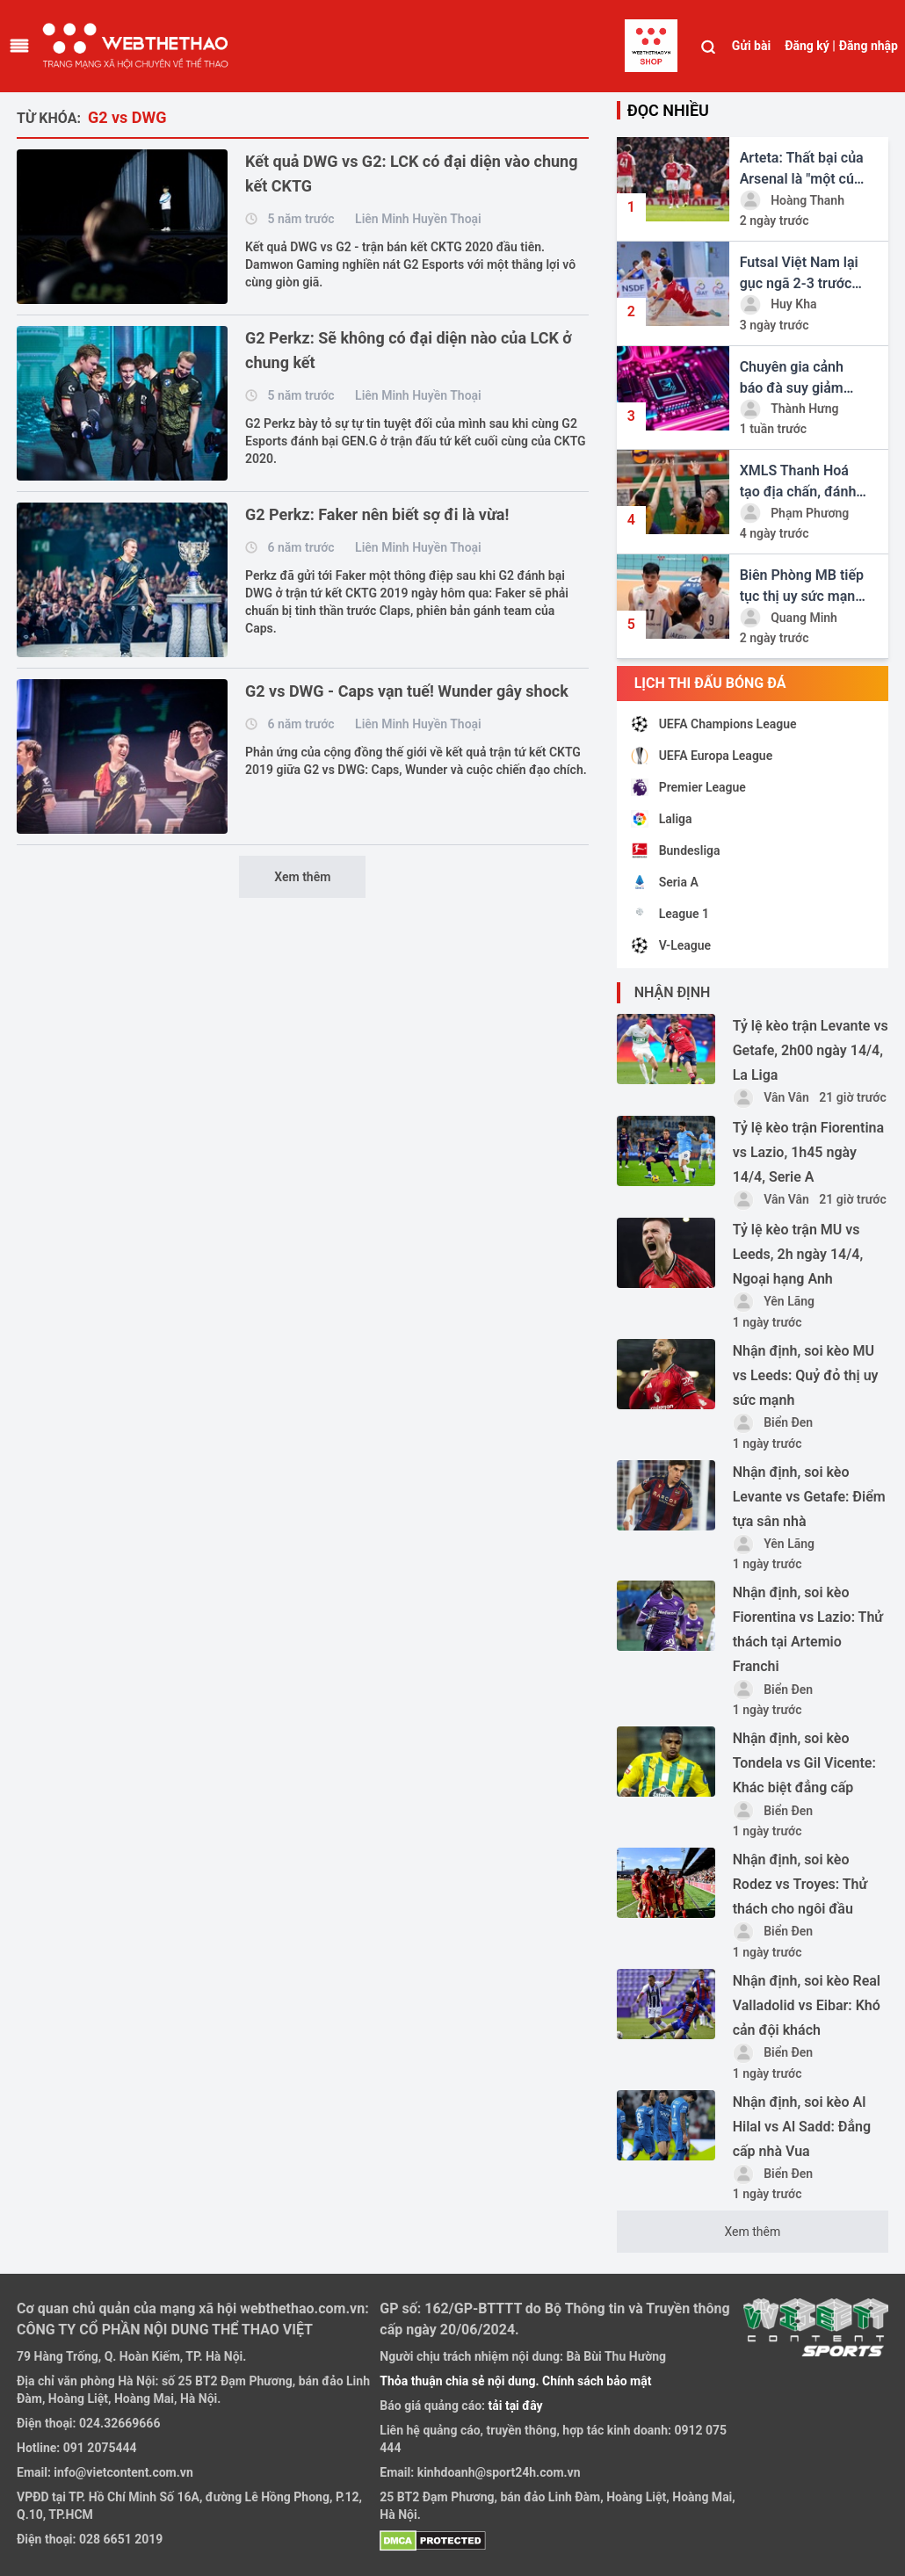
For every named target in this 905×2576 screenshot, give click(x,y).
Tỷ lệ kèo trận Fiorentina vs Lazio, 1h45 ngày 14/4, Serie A (808, 1152)
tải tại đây (514, 2406)
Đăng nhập (868, 46)
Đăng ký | (810, 46)
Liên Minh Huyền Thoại (418, 219)
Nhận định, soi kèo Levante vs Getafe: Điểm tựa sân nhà (809, 1497)
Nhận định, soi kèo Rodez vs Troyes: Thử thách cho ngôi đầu (800, 1884)
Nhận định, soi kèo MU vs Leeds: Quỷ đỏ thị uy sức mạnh (806, 1375)
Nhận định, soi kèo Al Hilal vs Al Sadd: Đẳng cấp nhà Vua (802, 2127)
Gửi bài (751, 46)
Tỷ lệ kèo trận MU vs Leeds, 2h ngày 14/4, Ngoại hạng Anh (798, 1254)
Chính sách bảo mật (596, 2381)
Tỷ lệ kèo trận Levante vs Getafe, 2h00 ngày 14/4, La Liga (810, 1050)
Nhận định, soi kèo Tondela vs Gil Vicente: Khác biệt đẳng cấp (804, 1763)
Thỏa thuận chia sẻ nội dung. (461, 2381)
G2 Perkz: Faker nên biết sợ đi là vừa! (377, 514)
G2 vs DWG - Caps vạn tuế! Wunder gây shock (406, 691)
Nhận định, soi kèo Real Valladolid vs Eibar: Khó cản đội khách (806, 2005)
